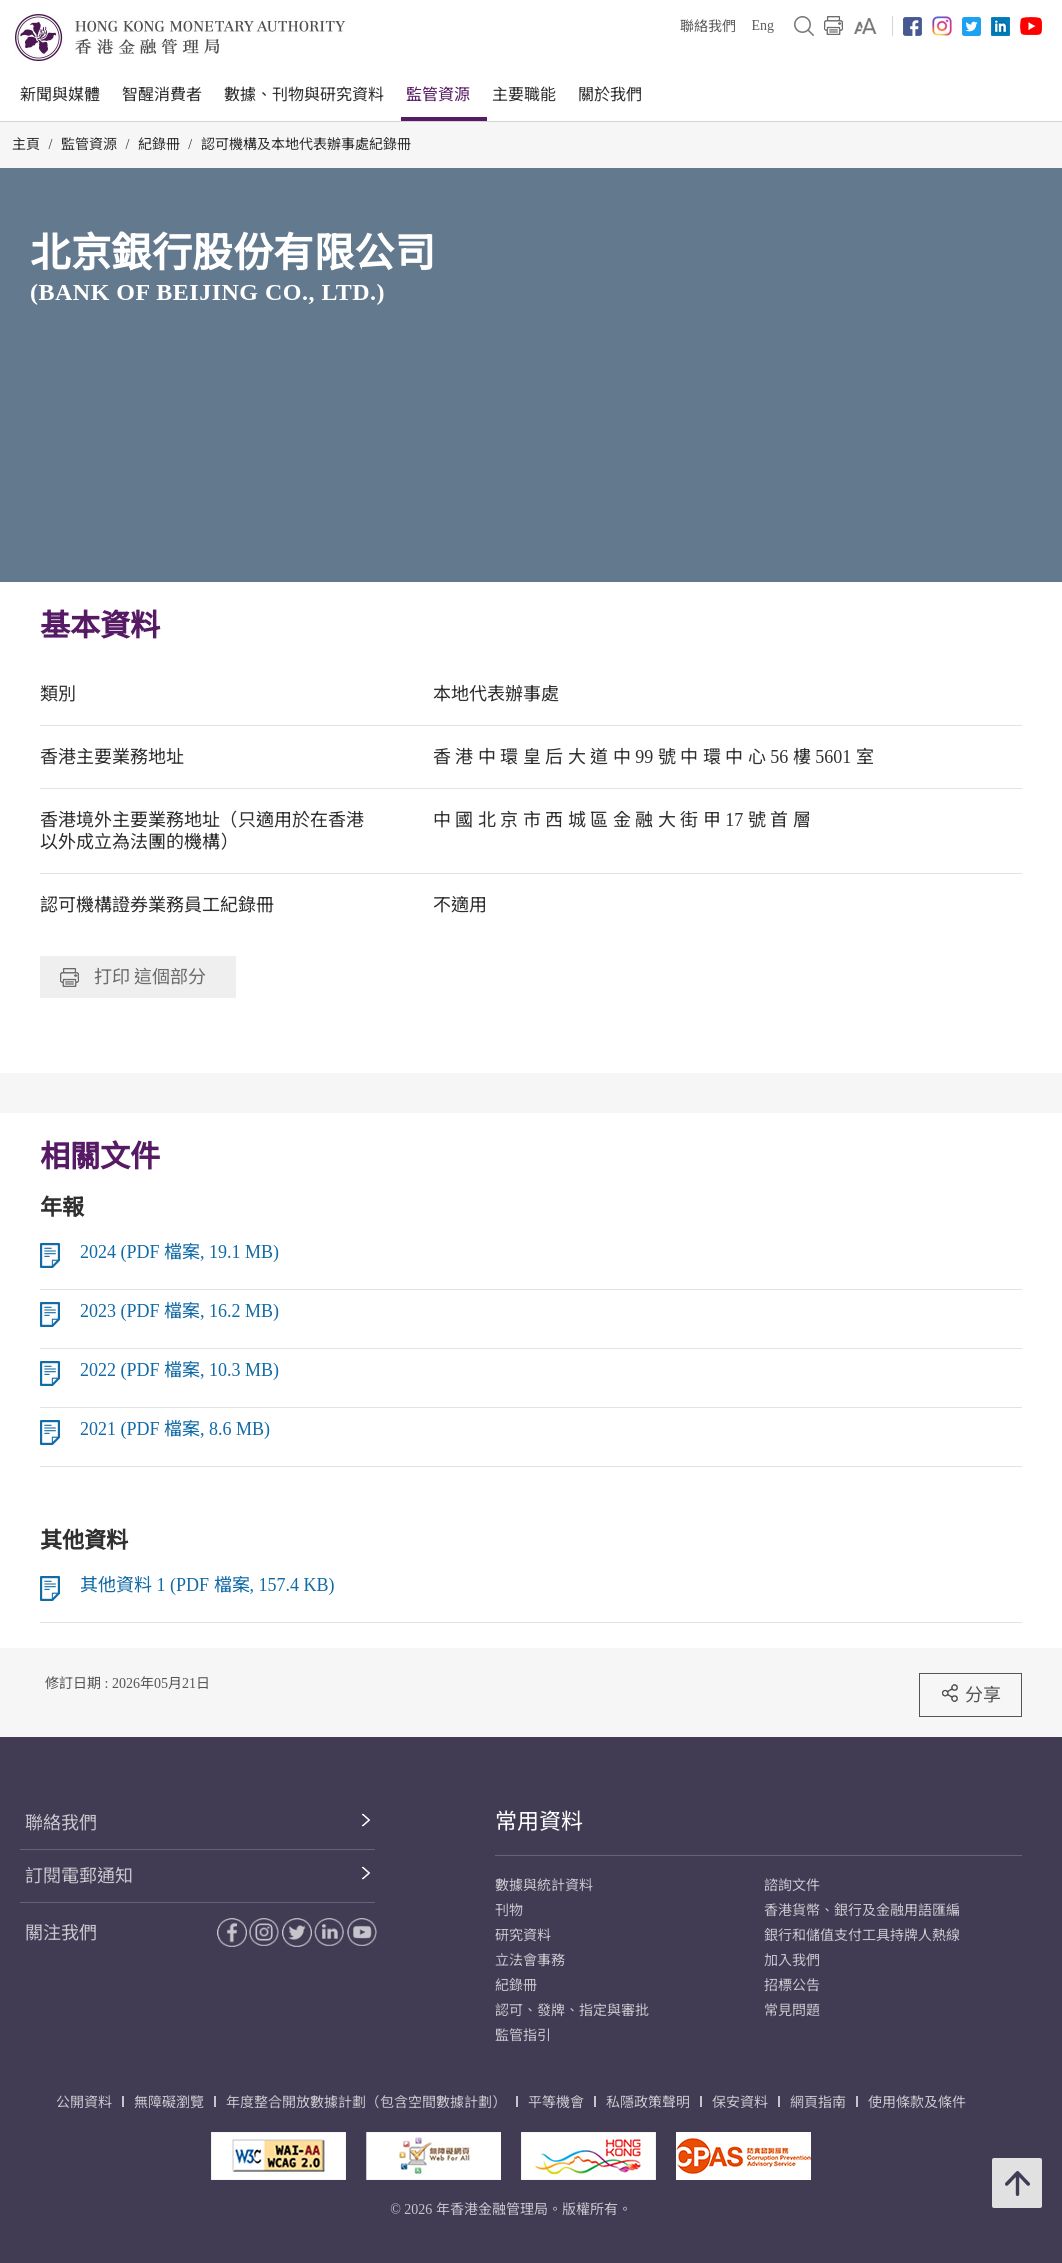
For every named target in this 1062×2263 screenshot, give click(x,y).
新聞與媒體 (60, 94)
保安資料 (740, 2102)
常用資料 (539, 1821)
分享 (970, 1694)
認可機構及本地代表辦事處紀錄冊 (306, 144)
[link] (865, 26)
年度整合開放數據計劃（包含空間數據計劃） (366, 2102)
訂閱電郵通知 (79, 1876)
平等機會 (556, 2102)
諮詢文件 (792, 1885)
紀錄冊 (159, 144)
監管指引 (523, 2035)
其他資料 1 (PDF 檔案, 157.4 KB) (207, 1585)
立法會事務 (530, 1960)
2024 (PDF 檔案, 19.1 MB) (179, 1252)
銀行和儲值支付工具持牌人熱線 (862, 1935)
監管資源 (438, 94)
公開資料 (84, 2102)
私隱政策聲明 (648, 2102)
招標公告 (792, 1985)
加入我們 (792, 1960)
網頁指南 (818, 2102)
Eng (762, 25)
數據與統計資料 (544, 1885)
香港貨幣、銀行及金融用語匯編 (862, 1910)
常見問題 (792, 2010)
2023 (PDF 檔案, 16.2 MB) (179, 1311)
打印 (133, 977)
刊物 (509, 1910)
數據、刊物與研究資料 (304, 94)
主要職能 (524, 94)
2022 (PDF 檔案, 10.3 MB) (179, 1370)
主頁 (26, 144)
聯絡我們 (708, 26)
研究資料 (523, 1935)
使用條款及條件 (917, 2102)
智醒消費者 (162, 94)
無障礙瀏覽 (169, 2102)
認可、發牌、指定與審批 (572, 2010)
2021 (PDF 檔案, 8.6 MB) (175, 1429)
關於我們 (610, 94)
